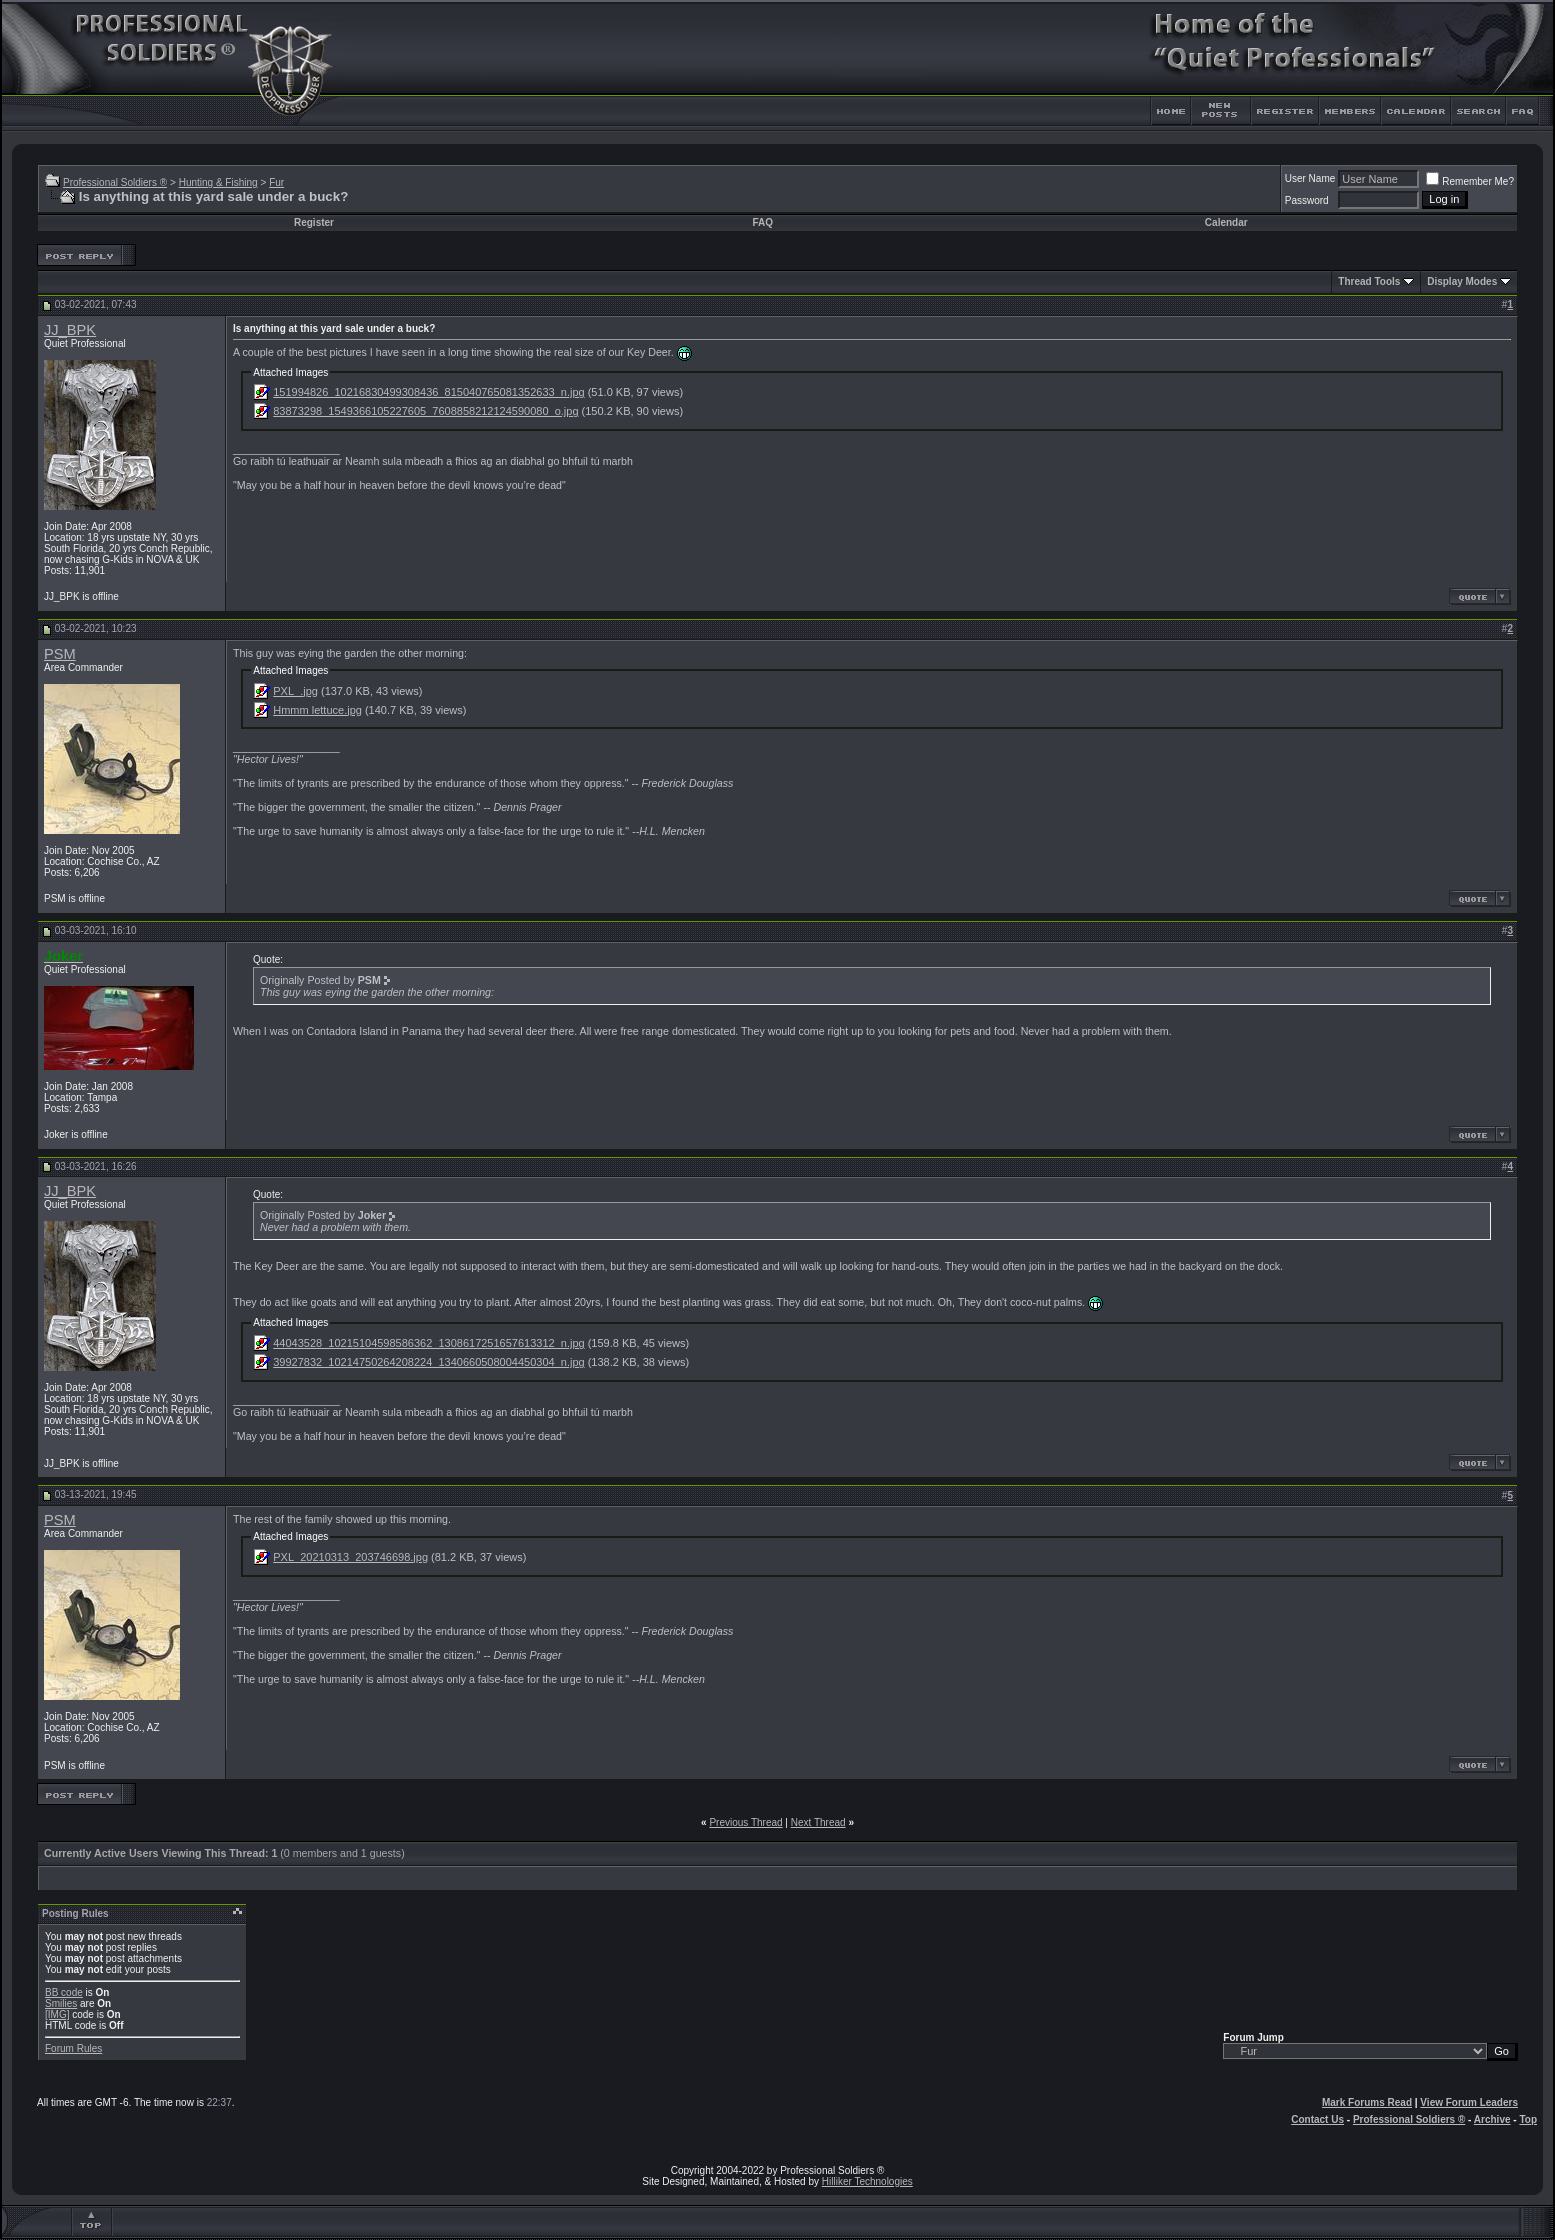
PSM (60, 654)
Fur (276, 182)
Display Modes (1462, 281)
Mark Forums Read (1367, 2102)
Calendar (1226, 222)
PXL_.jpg (295, 691)
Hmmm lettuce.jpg (317, 710)
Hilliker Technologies (867, 2181)
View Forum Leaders (1469, 2102)
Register (314, 222)
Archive (1492, 2119)
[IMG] (57, 2014)
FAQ (762, 222)
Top (1528, 2119)
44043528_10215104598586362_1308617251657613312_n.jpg (428, 1343)
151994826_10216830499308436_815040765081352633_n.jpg (428, 392)
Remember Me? (1470, 181)
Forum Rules (73, 2048)
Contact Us (1317, 2119)
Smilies (61, 2003)
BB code (64, 1992)
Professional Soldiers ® (115, 182)
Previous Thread (745, 1822)
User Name (1310, 178)
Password (1307, 200)
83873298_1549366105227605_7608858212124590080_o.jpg (425, 411)
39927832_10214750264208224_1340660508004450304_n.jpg (428, 1362)
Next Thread (818, 1822)
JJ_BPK (70, 330)
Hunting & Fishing (218, 182)
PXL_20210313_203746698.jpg (350, 1557)
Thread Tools (1369, 281)
